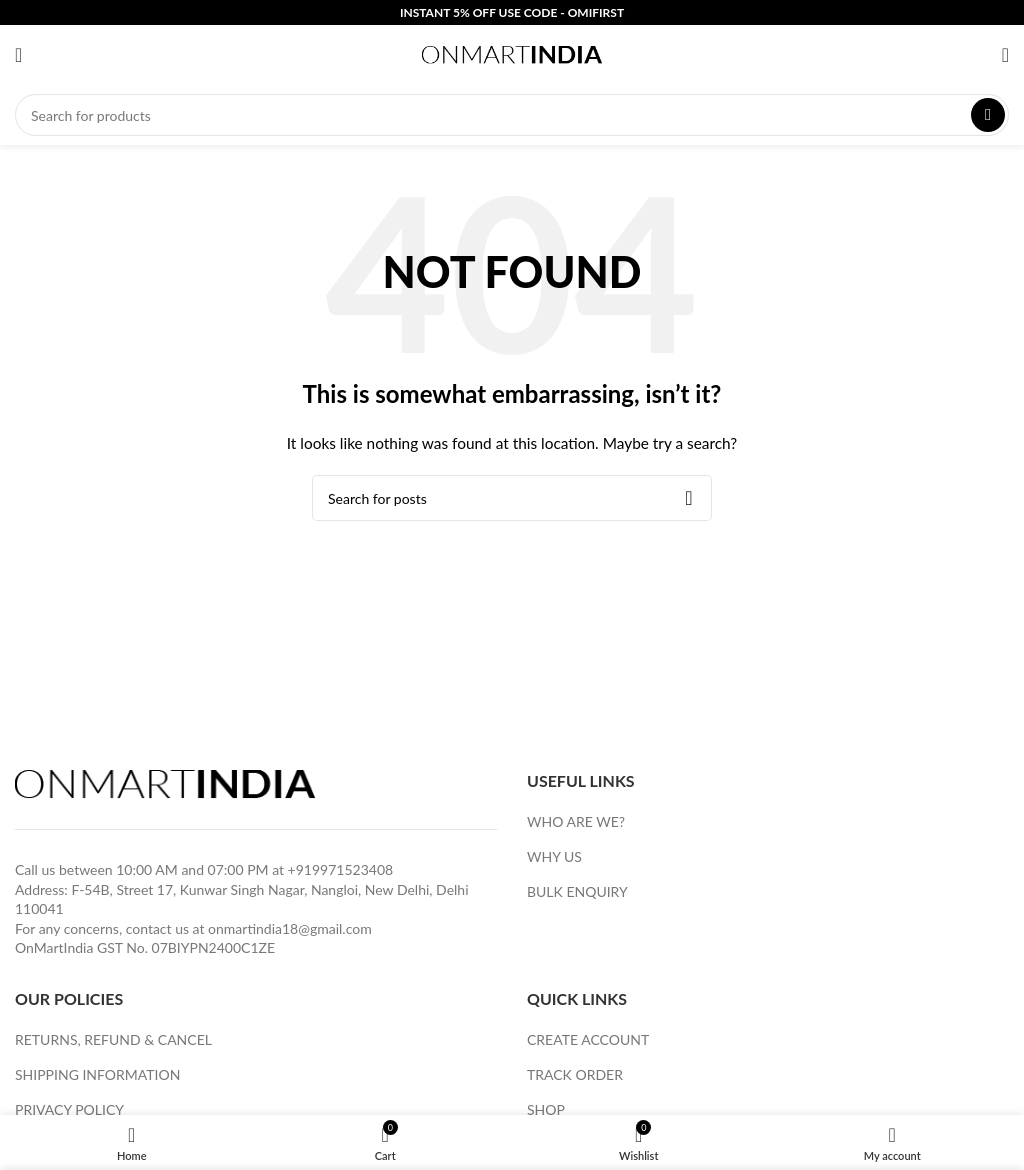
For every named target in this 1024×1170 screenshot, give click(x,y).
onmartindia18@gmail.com (290, 928)
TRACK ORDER (575, 1074)
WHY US (554, 856)
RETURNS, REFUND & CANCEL (113, 1039)
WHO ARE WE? (576, 821)
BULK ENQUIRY (577, 891)
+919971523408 (341, 869)
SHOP (546, 1109)
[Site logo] (512, 53)
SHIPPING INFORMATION (97, 1074)
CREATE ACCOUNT (588, 1039)
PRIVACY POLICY (69, 1109)
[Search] (512, 115)
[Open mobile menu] (18, 55)
